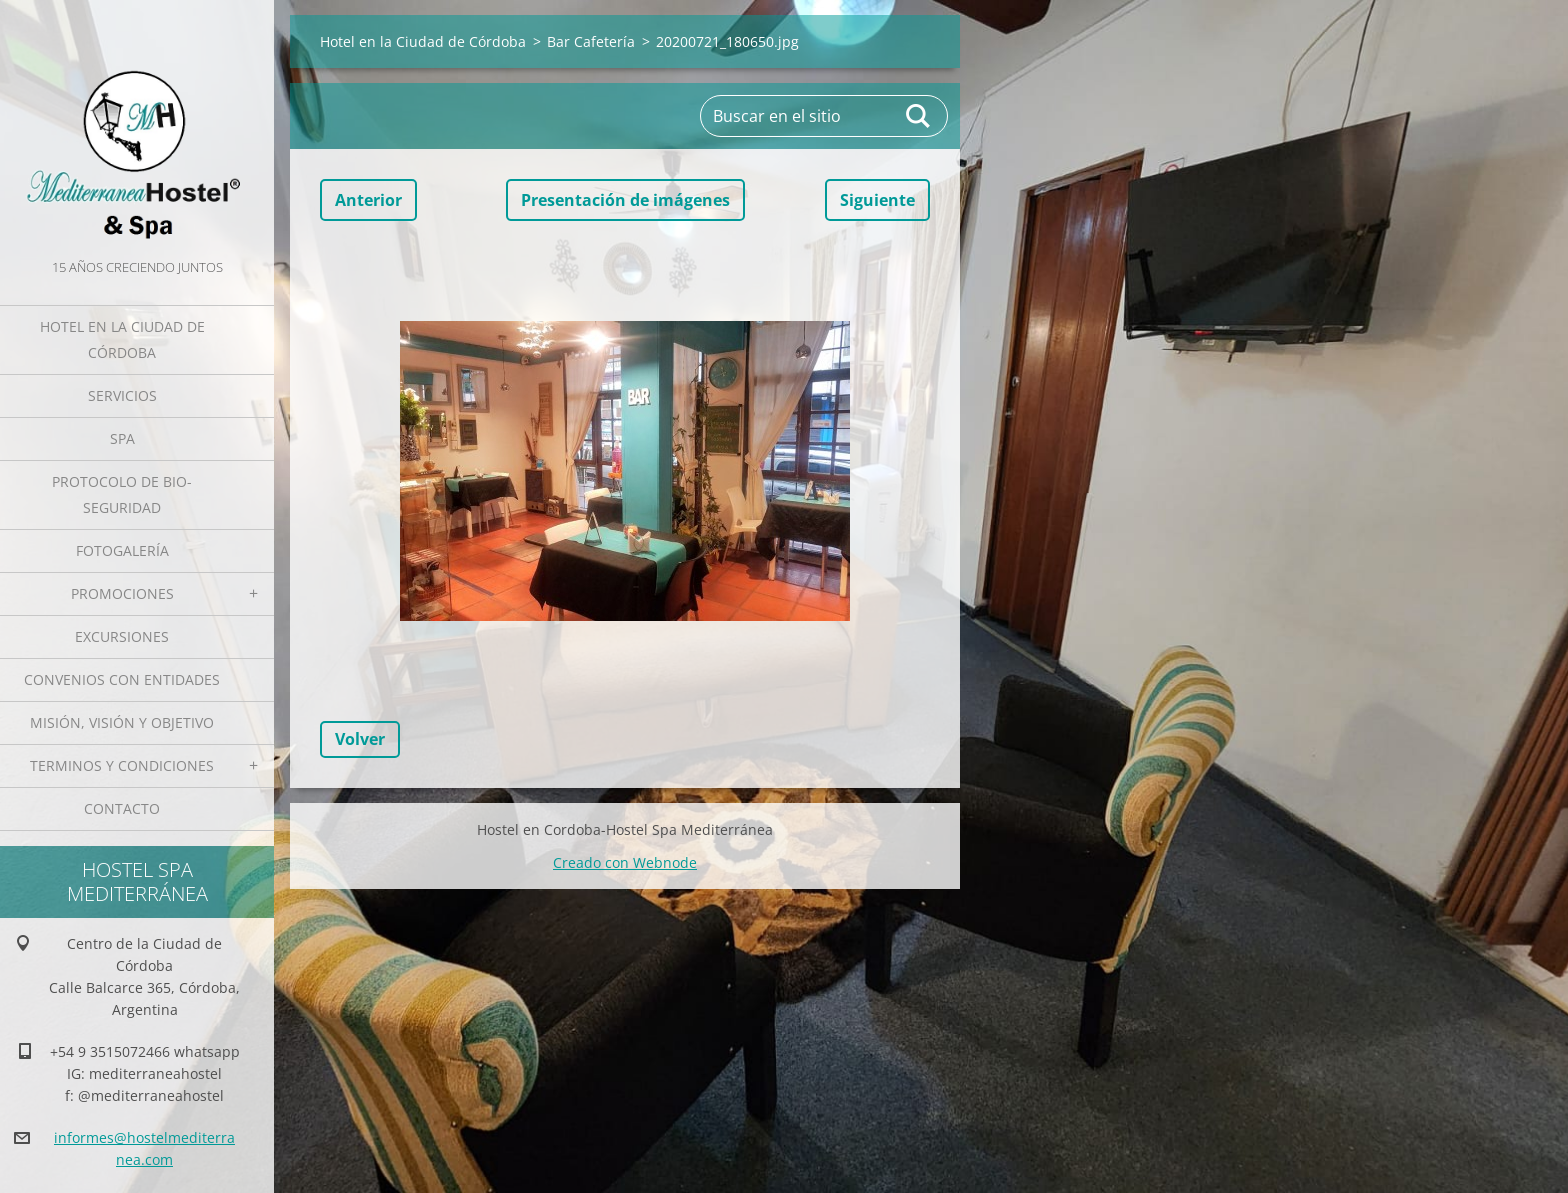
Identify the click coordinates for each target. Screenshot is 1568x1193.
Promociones (122, 593)
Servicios (122, 395)
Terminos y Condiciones (122, 765)
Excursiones (122, 636)
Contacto (122, 808)
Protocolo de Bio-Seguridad (122, 494)
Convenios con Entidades (122, 679)
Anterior (368, 200)
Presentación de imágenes (625, 200)
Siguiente (877, 200)
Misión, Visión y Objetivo (122, 722)
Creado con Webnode (625, 862)
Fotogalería (122, 550)
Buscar (919, 116)
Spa (122, 438)
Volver (360, 739)
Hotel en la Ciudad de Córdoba (122, 339)
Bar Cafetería (591, 41)
